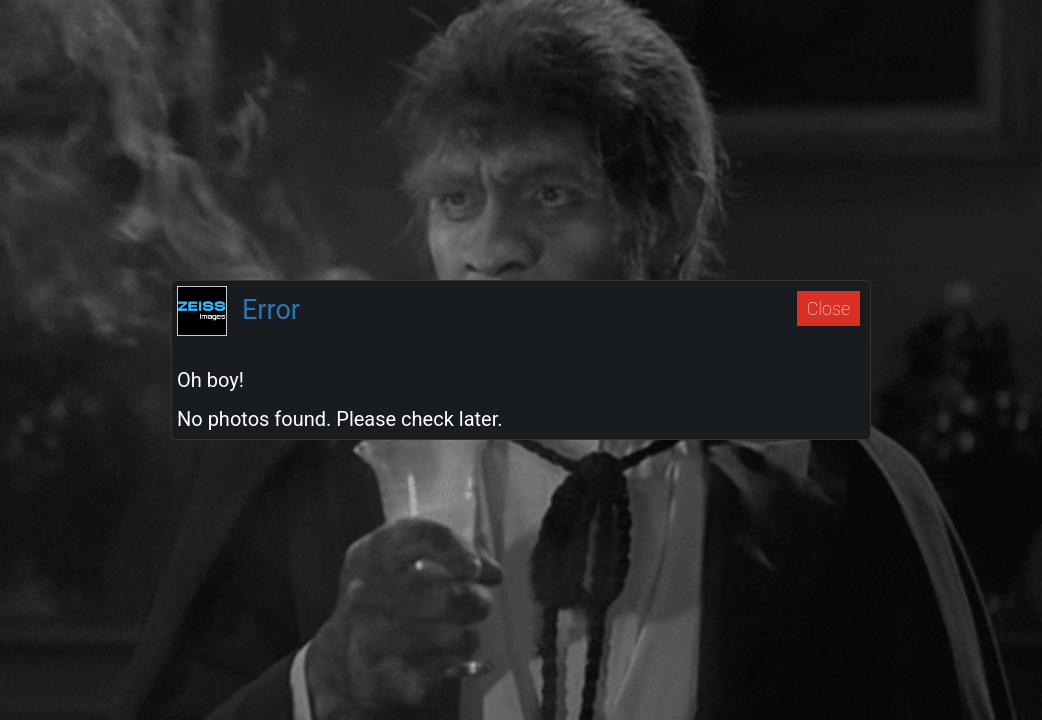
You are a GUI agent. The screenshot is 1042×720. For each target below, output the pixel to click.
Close (828, 308)
